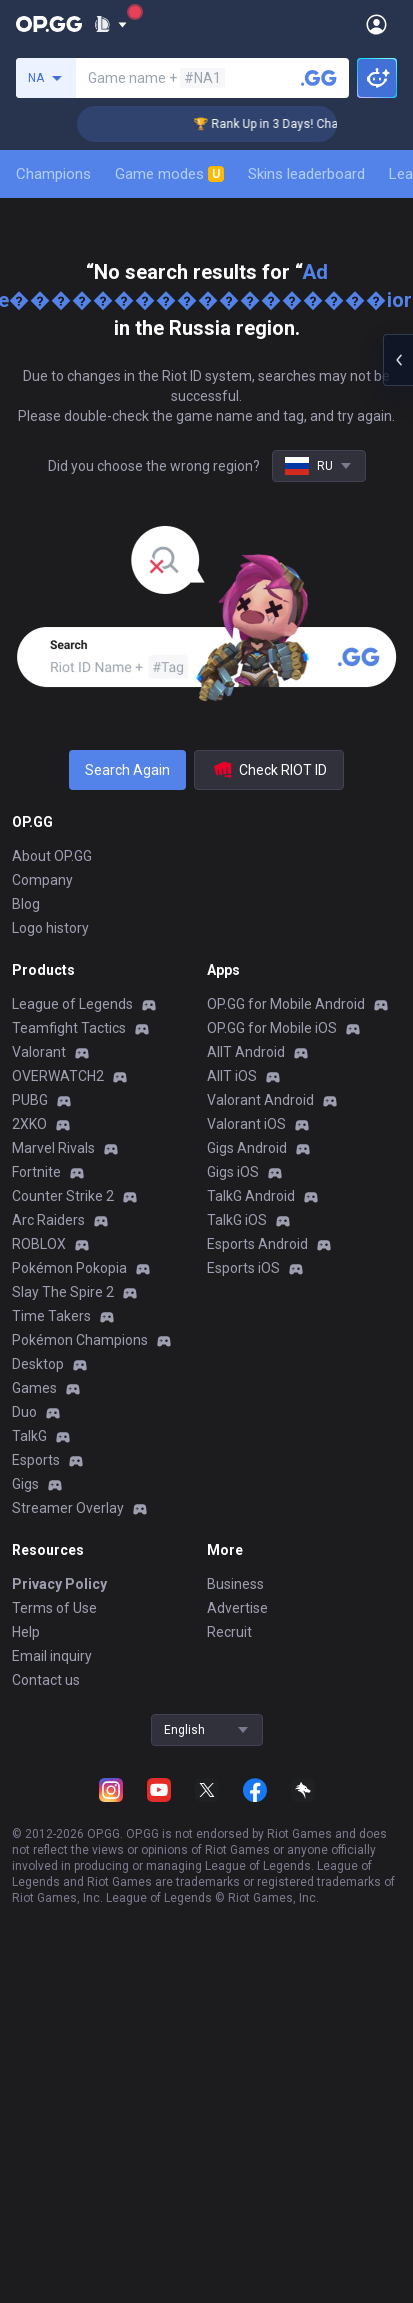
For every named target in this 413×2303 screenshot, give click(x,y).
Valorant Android (260, 1100)
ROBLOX (39, 1244)
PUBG (30, 1100)
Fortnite (36, 1172)
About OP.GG (52, 856)
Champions (53, 174)
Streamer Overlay (68, 1508)
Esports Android (257, 1244)
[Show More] (110, 24)
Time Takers (51, 1316)
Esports (36, 1460)
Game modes (169, 174)
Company (42, 880)
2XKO (29, 1124)
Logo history (50, 928)
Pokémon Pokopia (69, 1268)
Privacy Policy (59, 1584)
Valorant (39, 1052)
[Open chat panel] (398, 360)
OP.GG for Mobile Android (286, 1004)
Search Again (127, 770)
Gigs (25, 1484)
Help (26, 1632)
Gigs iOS (233, 1172)
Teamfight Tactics (69, 1028)
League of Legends (72, 1004)
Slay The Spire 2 (63, 1292)
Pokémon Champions (80, 1340)
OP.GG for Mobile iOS (272, 1028)
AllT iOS (232, 1076)
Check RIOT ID (269, 770)
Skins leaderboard (306, 174)
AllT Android (246, 1052)
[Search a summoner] (319, 78)
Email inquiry (52, 1656)
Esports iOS (243, 1268)
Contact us (46, 1680)
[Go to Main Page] (49, 24)
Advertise (237, 1608)
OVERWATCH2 (58, 1076)
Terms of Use (54, 1608)
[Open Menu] (376, 24)
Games (34, 1388)
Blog (26, 904)
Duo (24, 1412)
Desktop (38, 1364)
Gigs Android (247, 1148)
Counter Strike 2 (63, 1196)
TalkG (29, 1436)
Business (235, 1584)
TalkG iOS (237, 1220)
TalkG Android (251, 1196)
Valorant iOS (246, 1124)
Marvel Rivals (53, 1148)
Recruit (229, 1632)
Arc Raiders (48, 1220)
